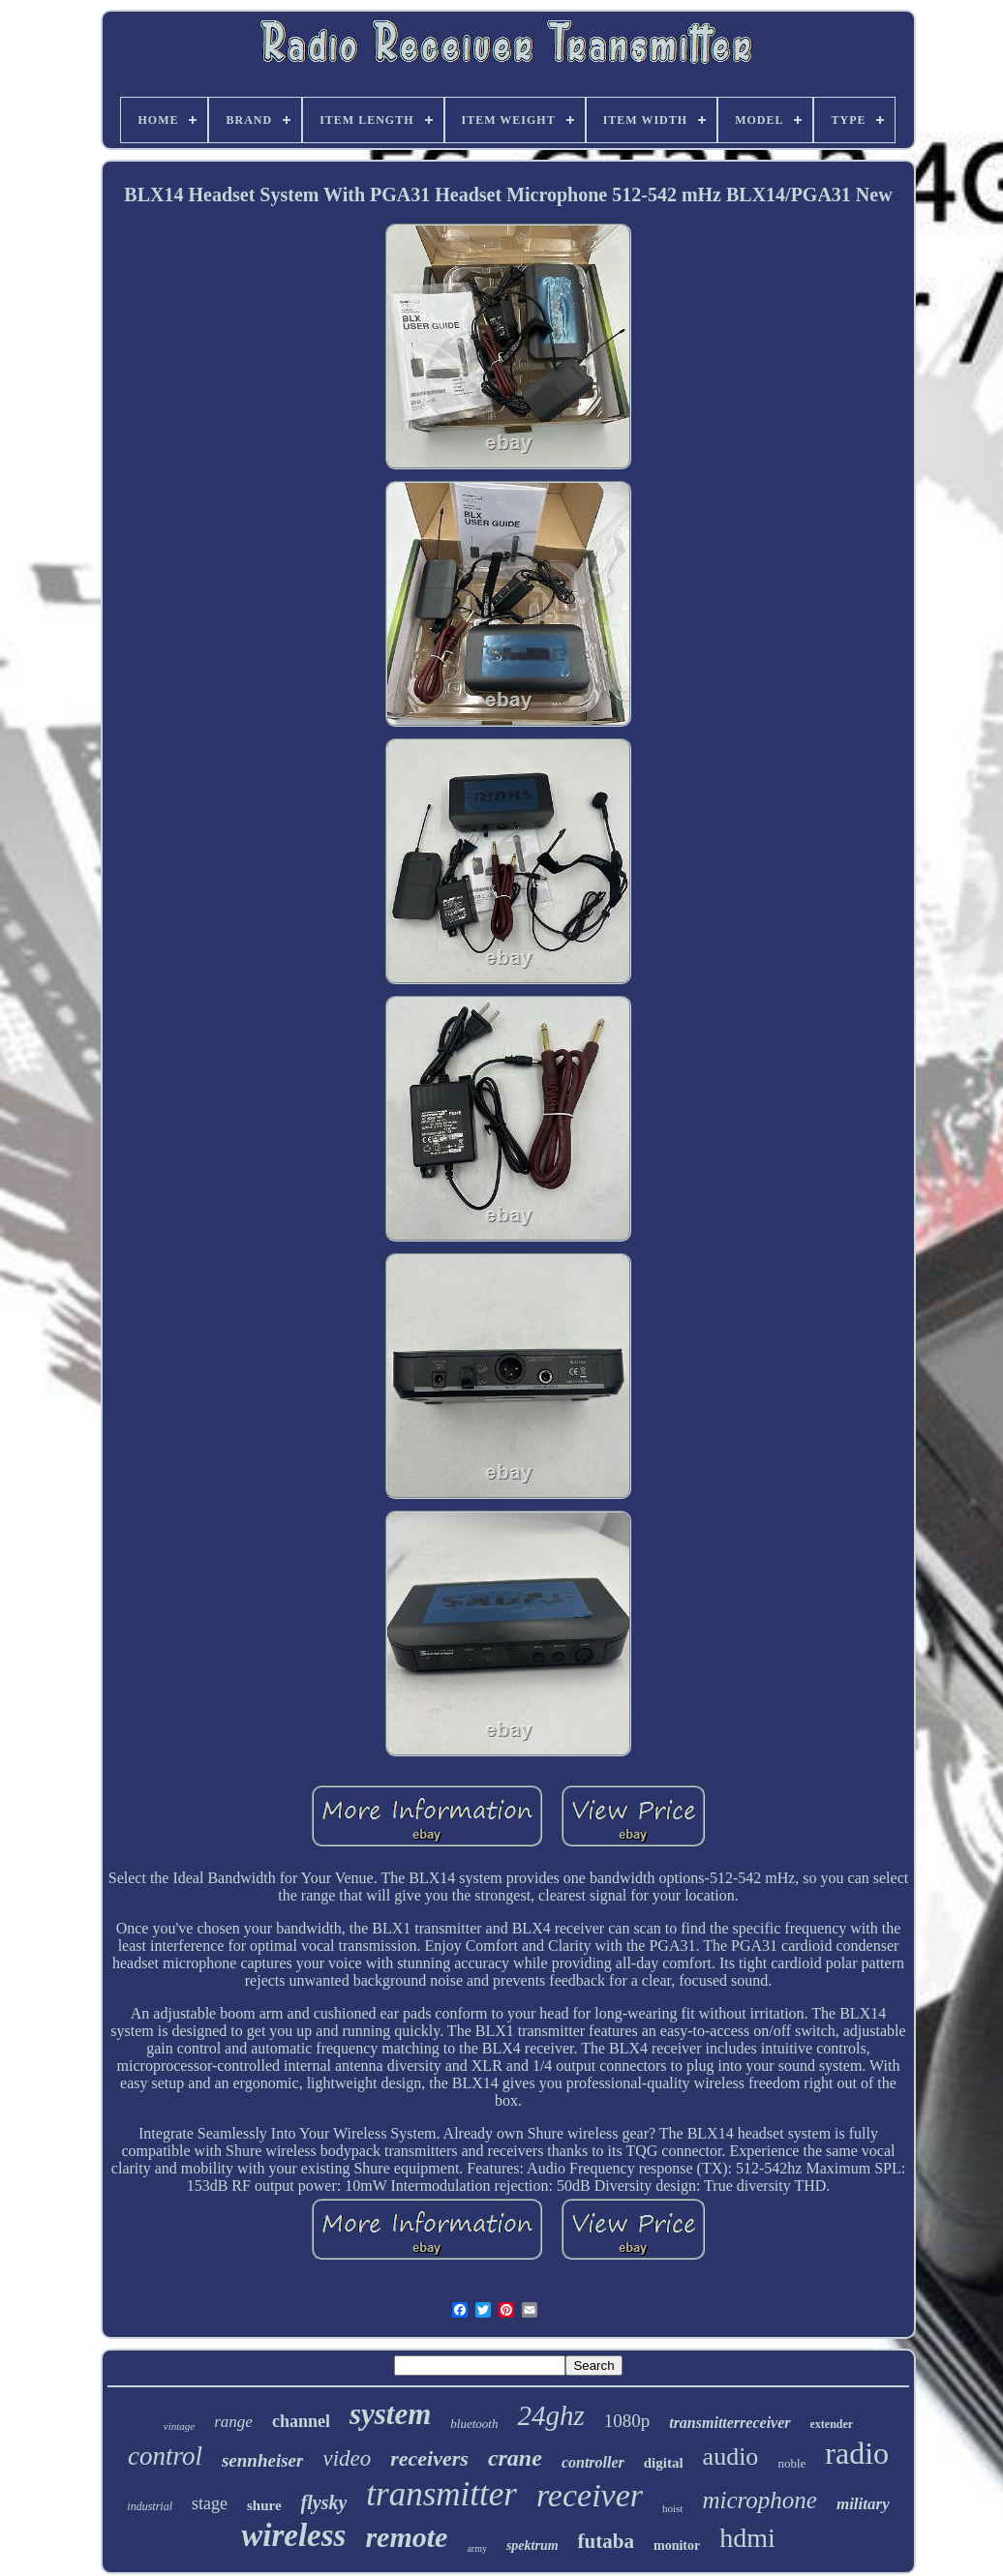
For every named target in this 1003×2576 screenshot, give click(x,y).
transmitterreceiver (729, 2422)
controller (593, 2462)
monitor (676, 2545)
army (477, 2548)
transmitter (441, 2494)
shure (264, 2505)
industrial (149, 2506)
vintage (179, 2426)
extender (832, 2424)
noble (791, 2463)
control (165, 2456)
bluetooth (474, 2423)
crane (515, 2458)
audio (731, 2456)
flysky (324, 2502)
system (390, 2414)
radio (857, 2453)
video (346, 2458)
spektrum (532, 2545)
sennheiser (262, 2460)
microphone (759, 2500)
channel (301, 2421)
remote (406, 2537)
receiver (589, 2495)
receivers (429, 2458)
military (863, 2504)
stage (210, 2503)
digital (664, 2463)
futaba (606, 2541)
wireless (293, 2535)
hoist (672, 2508)
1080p (627, 2421)
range (233, 2421)
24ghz (550, 2415)
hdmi (747, 2538)
